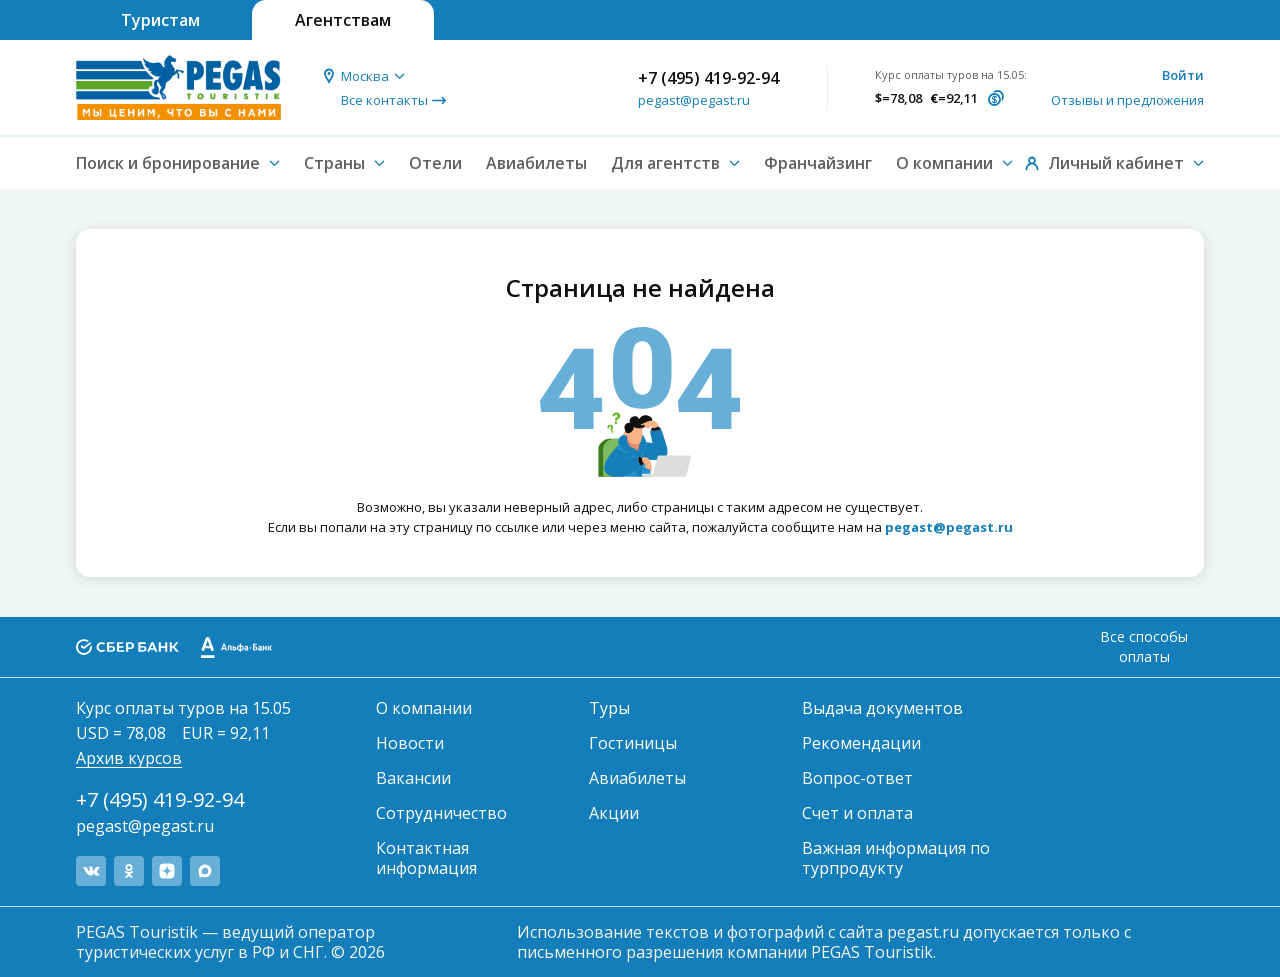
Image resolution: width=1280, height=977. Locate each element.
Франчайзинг (818, 163)
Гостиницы (633, 743)
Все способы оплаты (1144, 646)
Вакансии (413, 778)
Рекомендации (861, 743)
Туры (609, 708)
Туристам (160, 20)
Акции (614, 813)
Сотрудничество (441, 813)
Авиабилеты (536, 163)
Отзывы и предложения (1127, 100)
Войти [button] (1183, 75)
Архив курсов (129, 758)
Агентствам (343, 20)
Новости (410, 743)
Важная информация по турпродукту (896, 858)
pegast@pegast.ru (694, 100)
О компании (424, 708)
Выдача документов (882, 708)
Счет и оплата (857, 813)
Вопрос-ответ (857, 778)
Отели (435, 163)
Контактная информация (426, 858)
